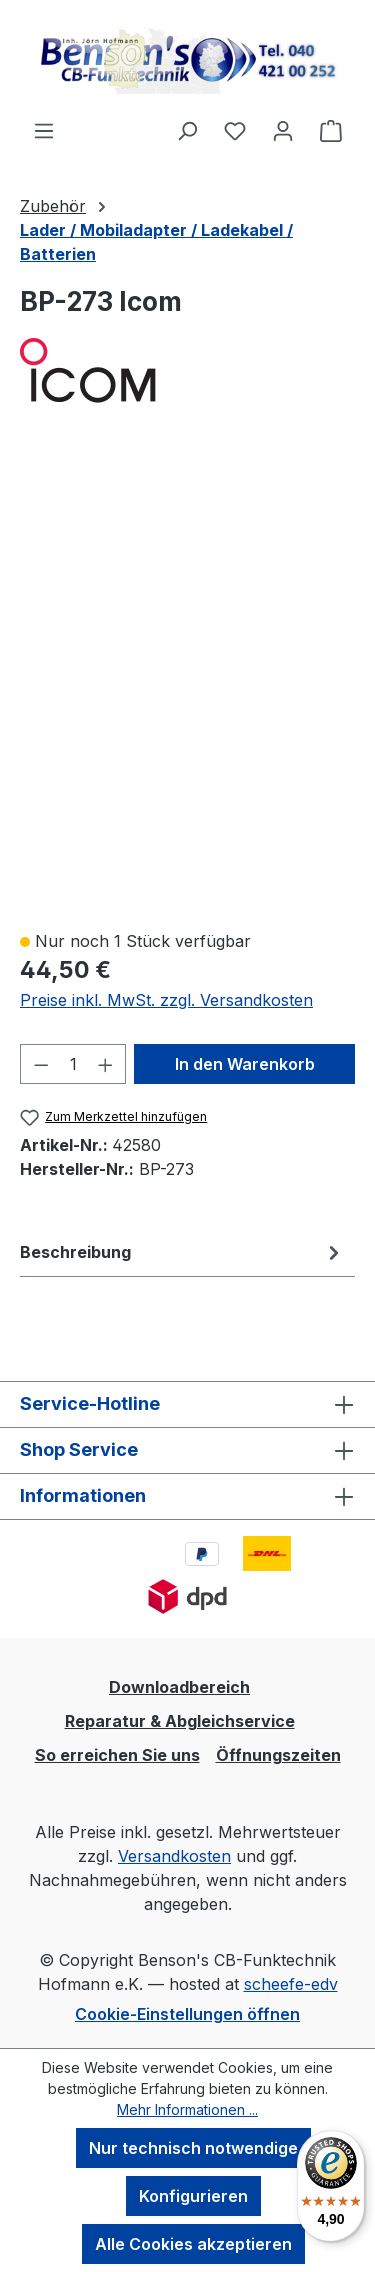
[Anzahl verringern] (41, 1064)
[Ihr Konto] (283, 130)
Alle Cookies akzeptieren (193, 2244)
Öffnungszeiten (278, 1755)
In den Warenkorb (245, 1064)
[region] (187, 678)
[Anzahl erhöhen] (106, 1064)
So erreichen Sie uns (117, 1755)
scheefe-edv (291, 1984)
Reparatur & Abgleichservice (180, 1721)
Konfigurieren (193, 2196)
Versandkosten (174, 1856)
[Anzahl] (73, 1064)
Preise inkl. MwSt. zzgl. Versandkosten (166, 1000)
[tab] (182, 1252)
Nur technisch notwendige (193, 2148)
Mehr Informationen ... (187, 2109)
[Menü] (44, 130)
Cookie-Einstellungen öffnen (187, 2014)
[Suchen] (187, 130)
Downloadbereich (179, 1687)
